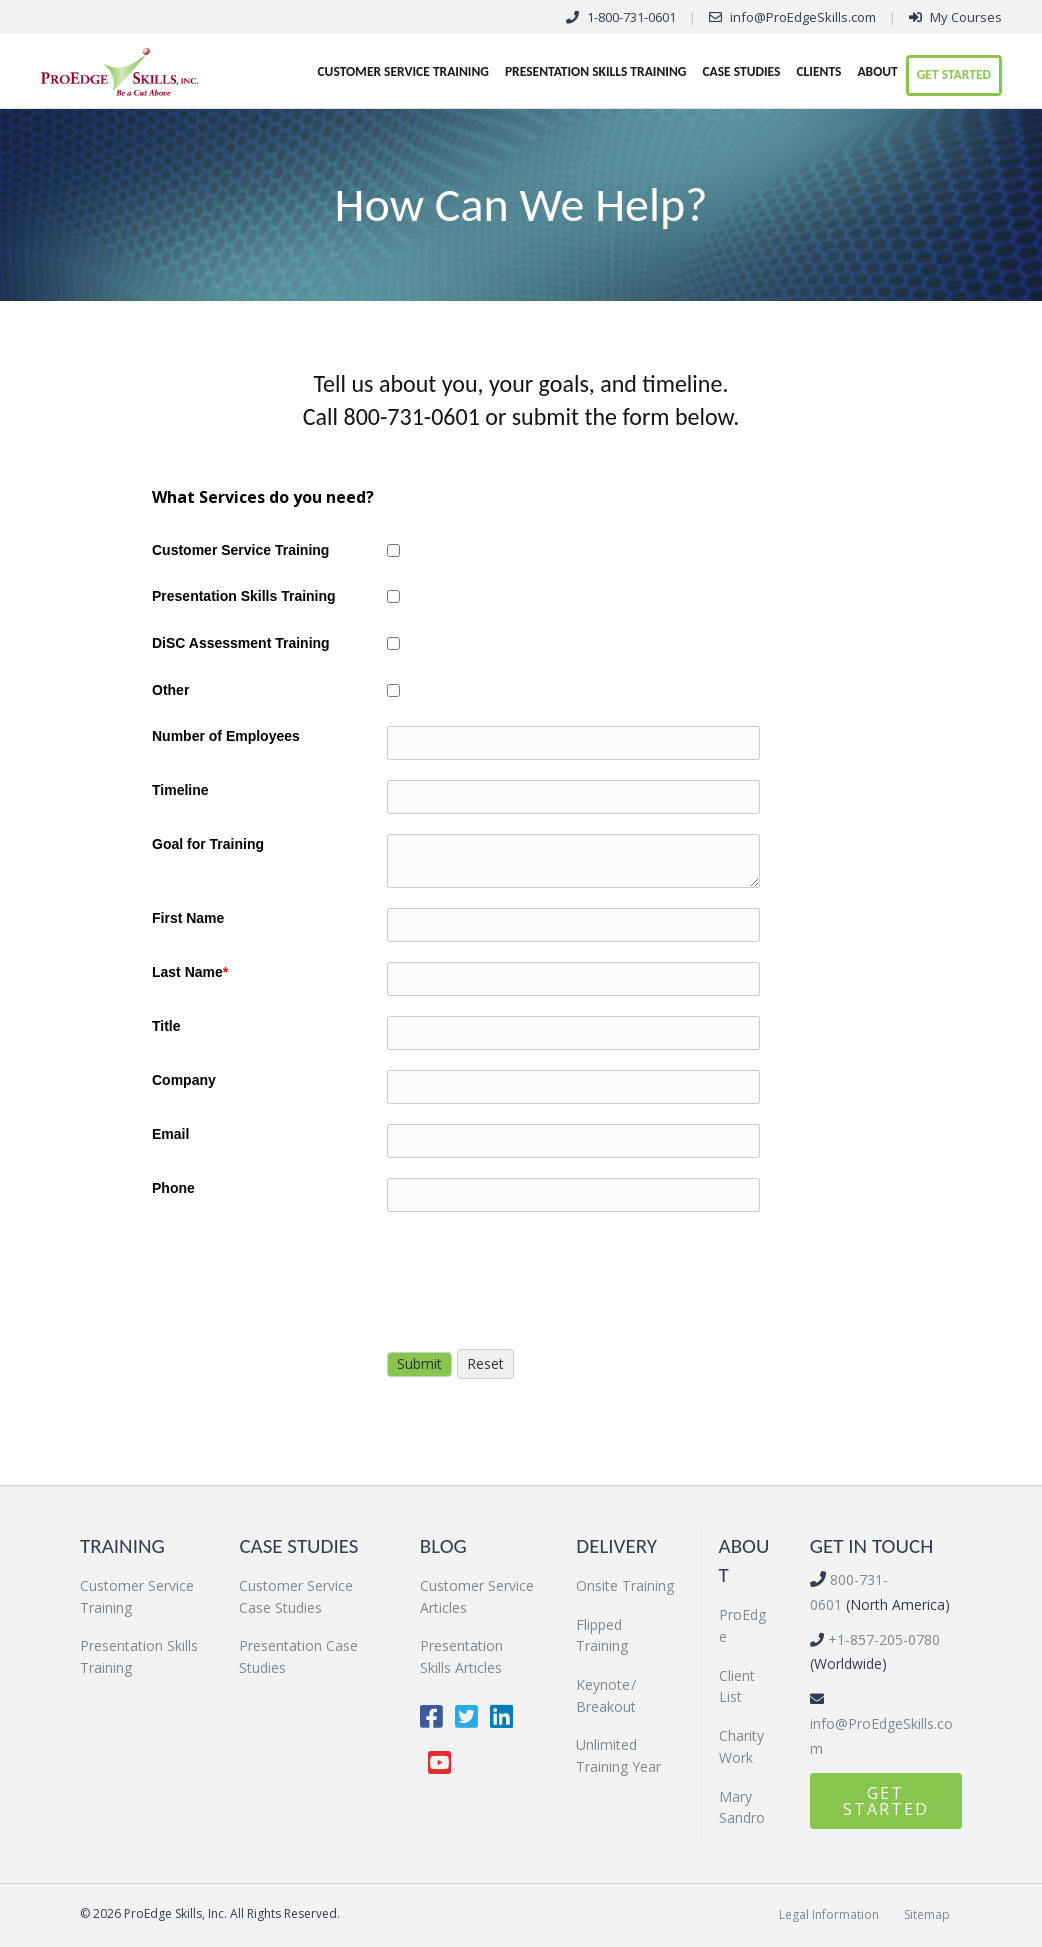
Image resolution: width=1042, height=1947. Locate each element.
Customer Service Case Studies (296, 1596)
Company (184, 1080)
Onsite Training (625, 1585)
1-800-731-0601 (631, 17)
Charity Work (741, 1746)
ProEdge (742, 1625)
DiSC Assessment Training (241, 643)
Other (170, 690)
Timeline (180, 790)
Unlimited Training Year (618, 1755)
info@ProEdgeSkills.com (803, 17)
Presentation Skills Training (595, 71)
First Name (188, 918)
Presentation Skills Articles (461, 1656)
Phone (173, 1188)
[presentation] (539, 1271)
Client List (737, 1686)
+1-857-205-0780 (882, 1639)
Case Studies (741, 71)
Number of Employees (226, 736)
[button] (886, 1801)
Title (166, 1026)
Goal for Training (208, 844)
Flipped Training (602, 1635)
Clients (818, 71)
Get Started (954, 74)
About (877, 71)
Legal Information (829, 1914)
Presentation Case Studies (298, 1656)
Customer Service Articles (477, 1596)
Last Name (190, 972)
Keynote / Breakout (606, 1695)
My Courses (966, 17)
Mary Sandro (742, 1807)
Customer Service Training (403, 71)
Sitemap (927, 1914)
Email (170, 1134)
